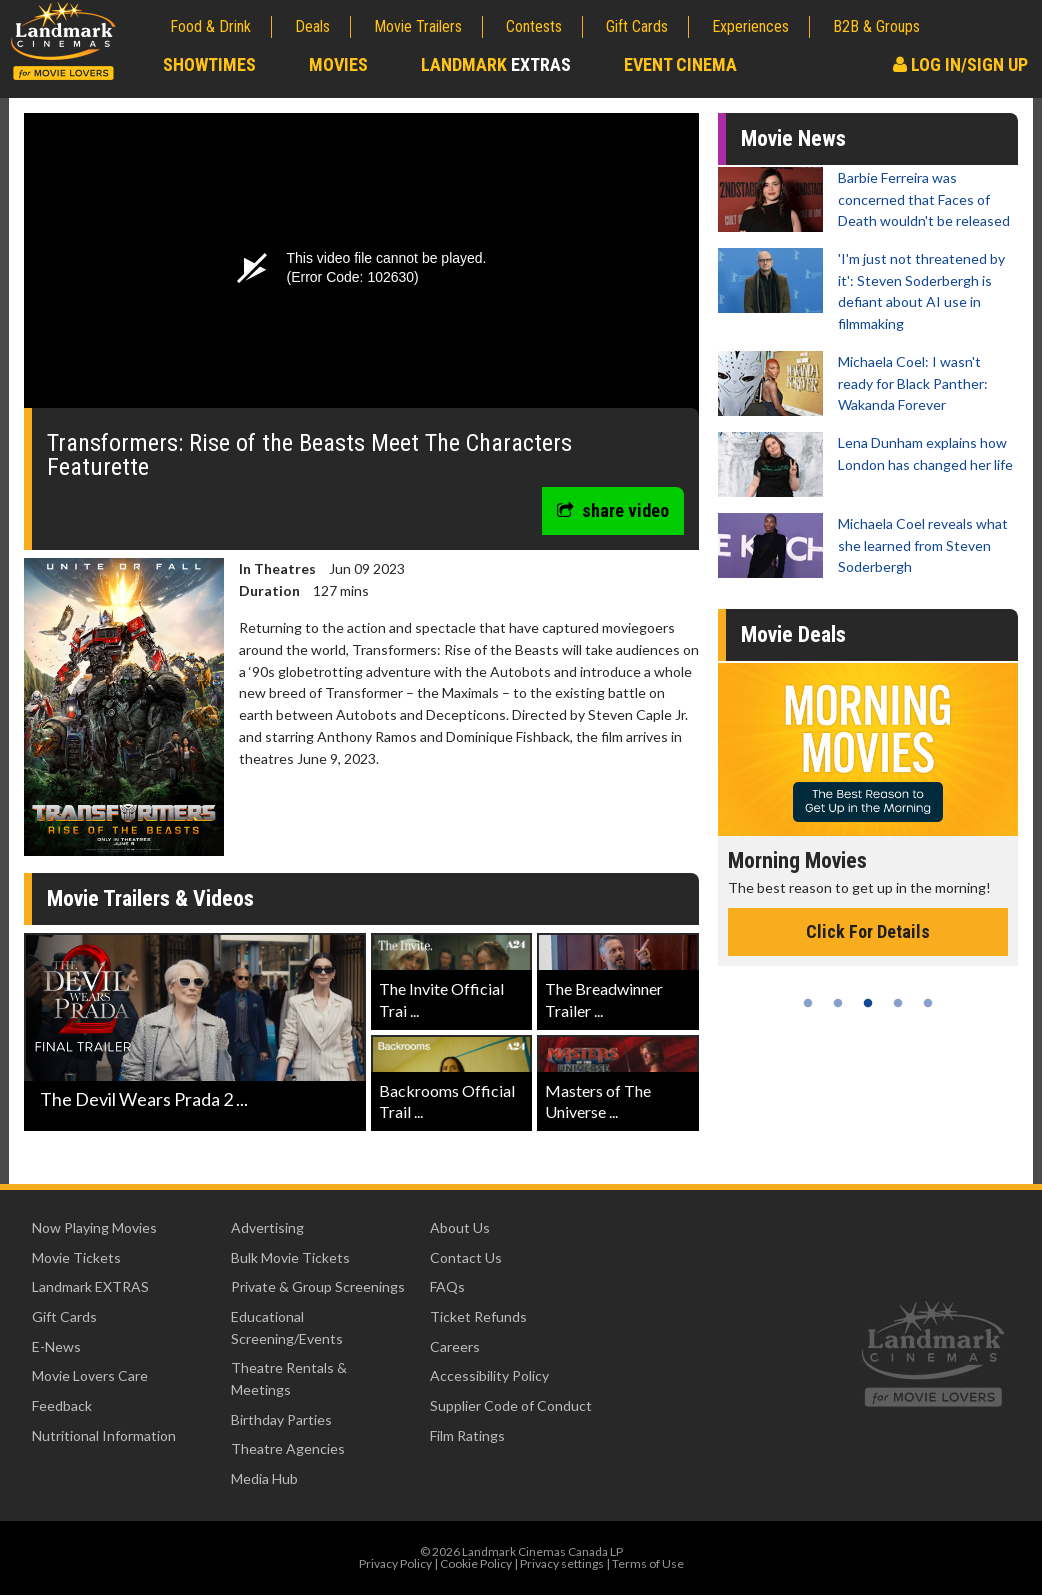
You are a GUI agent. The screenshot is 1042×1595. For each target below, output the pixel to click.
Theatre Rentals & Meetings (289, 1378)
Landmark (496, 64)
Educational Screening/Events (287, 1327)
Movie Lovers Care (90, 1375)
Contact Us (466, 1257)
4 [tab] (898, 1003)
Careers (455, 1346)
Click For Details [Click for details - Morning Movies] (868, 931)
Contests (534, 26)
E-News (56, 1346)
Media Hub (264, 1478)
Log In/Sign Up (960, 64)
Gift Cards (637, 26)
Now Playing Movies (94, 1227)
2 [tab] (838, 1003)
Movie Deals (793, 634)
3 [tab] (868, 1003)
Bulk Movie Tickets (290, 1257)
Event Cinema (680, 64)
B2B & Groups (876, 26)
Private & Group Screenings (318, 1286)
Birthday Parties (281, 1419)
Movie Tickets (76, 1257)
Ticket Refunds (478, 1316)
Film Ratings (467, 1435)
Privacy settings (562, 1563)
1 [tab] (808, 1003)
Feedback (62, 1405)
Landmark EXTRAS (90, 1286)
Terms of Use (648, 1563)
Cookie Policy (476, 1563)
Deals (312, 26)
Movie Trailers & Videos (150, 898)
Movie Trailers (418, 26)
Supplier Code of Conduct (511, 1405)
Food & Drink (210, 26)
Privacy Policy (395, 1563)
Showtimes (209, 64)
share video (613, 510)
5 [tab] (928, 1003)
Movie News (793, 138)
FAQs (447, 1286)
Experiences (750, 26)
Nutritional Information (104, 1435)
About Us (460, 1227)
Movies (338, 64)
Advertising (267, 1227)
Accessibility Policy (489, 1375)
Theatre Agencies (288, 1448)
